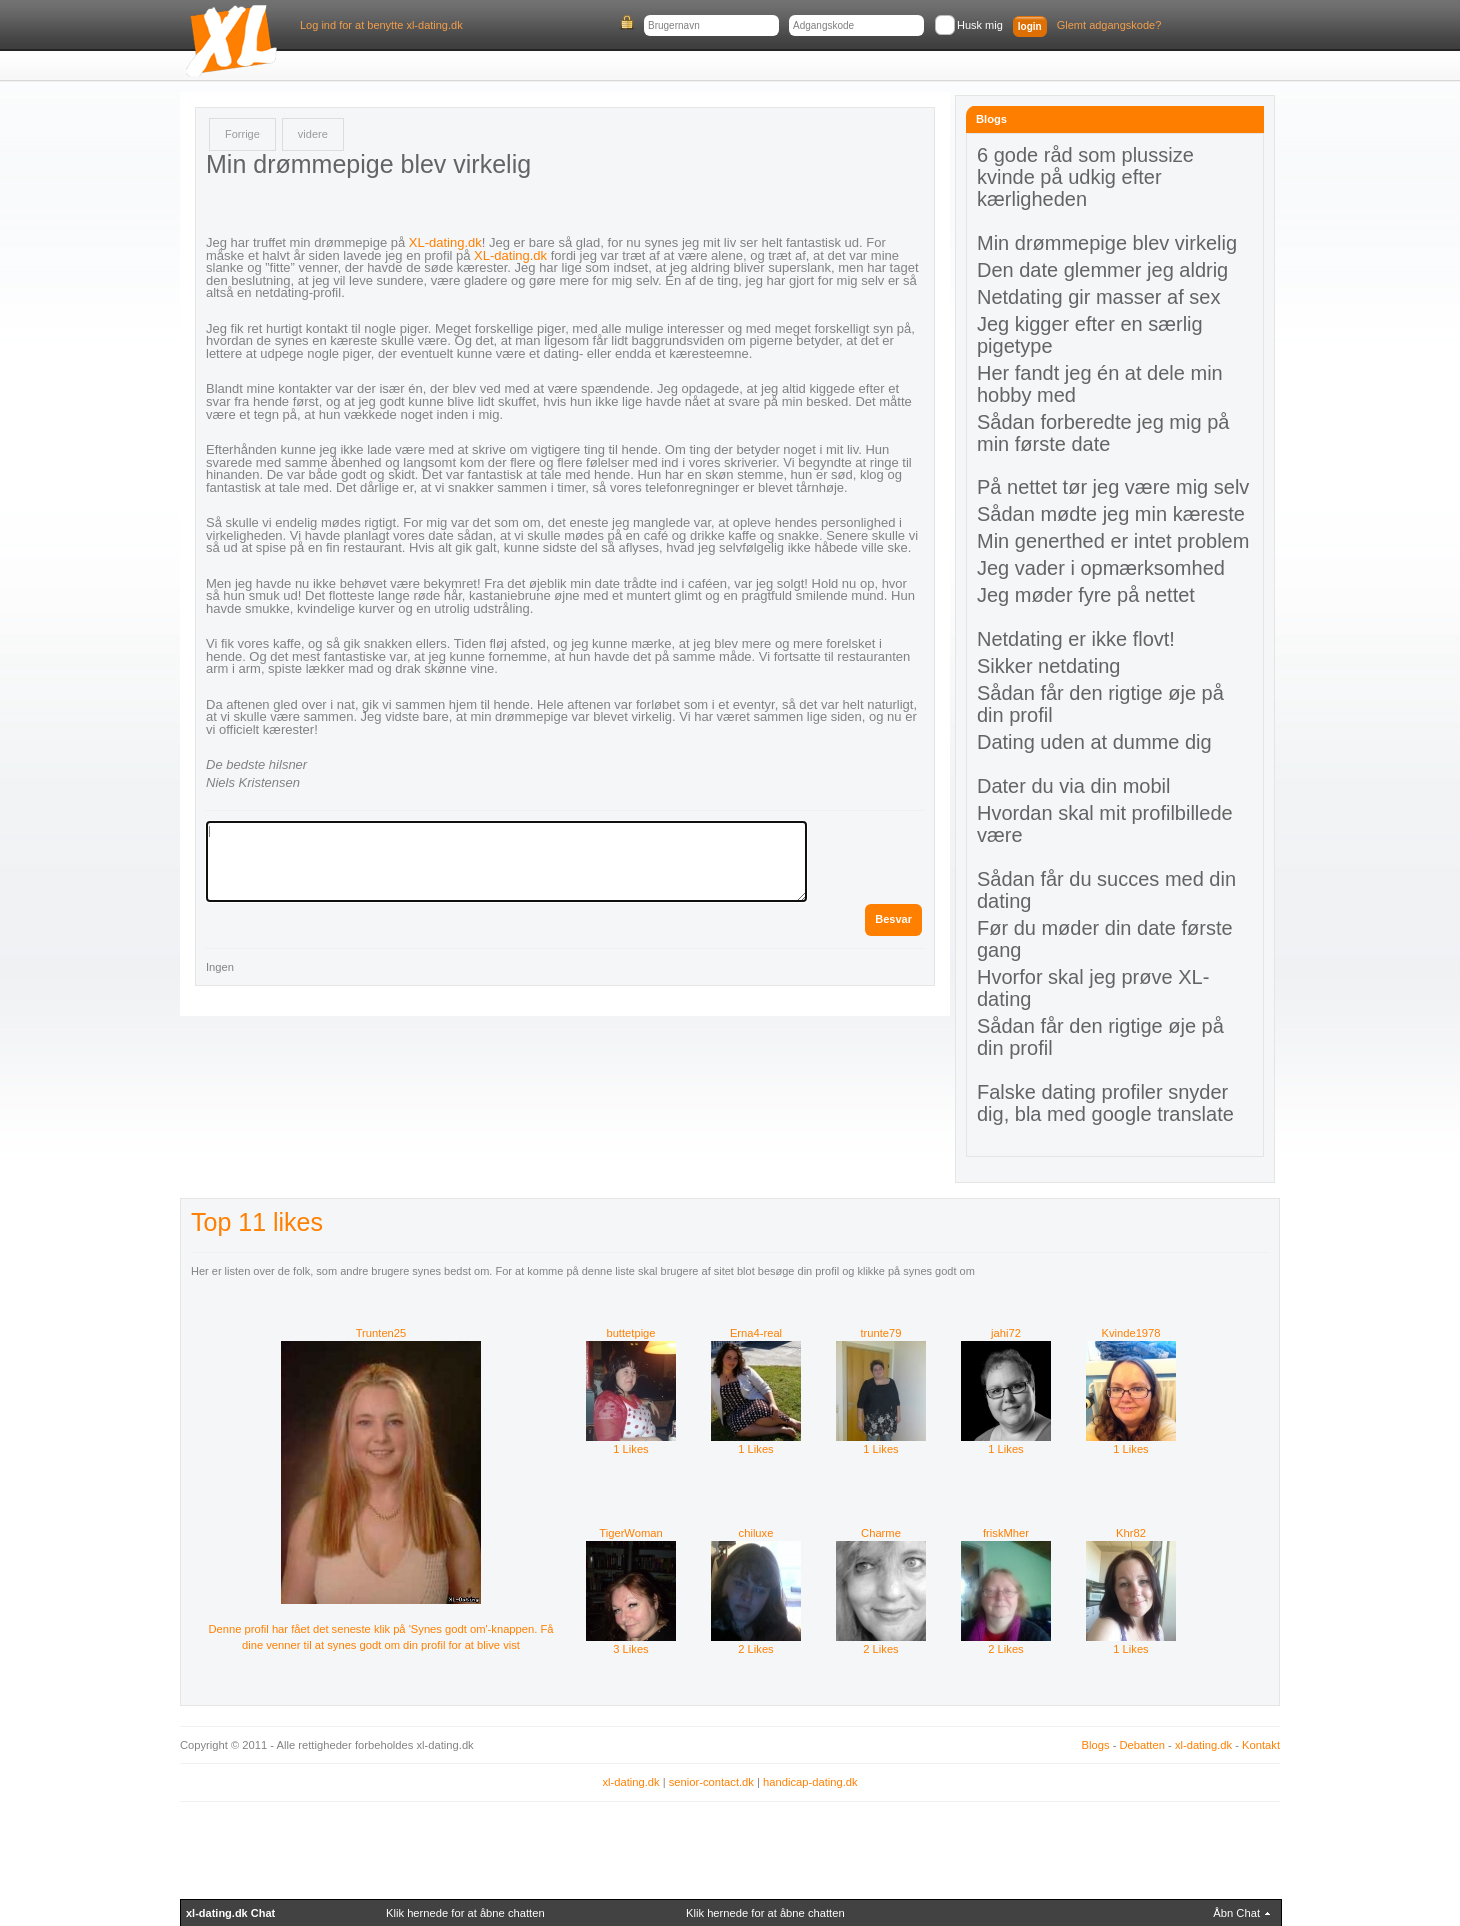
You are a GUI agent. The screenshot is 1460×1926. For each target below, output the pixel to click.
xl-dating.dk (1203, 1745)
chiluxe (756, 1533)
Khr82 (1131, 1533)
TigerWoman (630, 1533)
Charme (881, 1533)
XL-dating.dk (445, 242)
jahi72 (1006, 1333)
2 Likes (756, 1643)
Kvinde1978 (1130, 1333)
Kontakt (1261, 1745)
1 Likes (631, 1443)
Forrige (242, 134)
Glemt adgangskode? (1109, 25)
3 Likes (631, 1643)
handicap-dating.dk (810, 1782)
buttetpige (630, 1333)
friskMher (1006, 1533)
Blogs (1096, 1745)
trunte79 (880, 1333)
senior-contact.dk (711, 1782)
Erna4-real (756, 1333)
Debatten (1142, 1745)
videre (313, 134)
